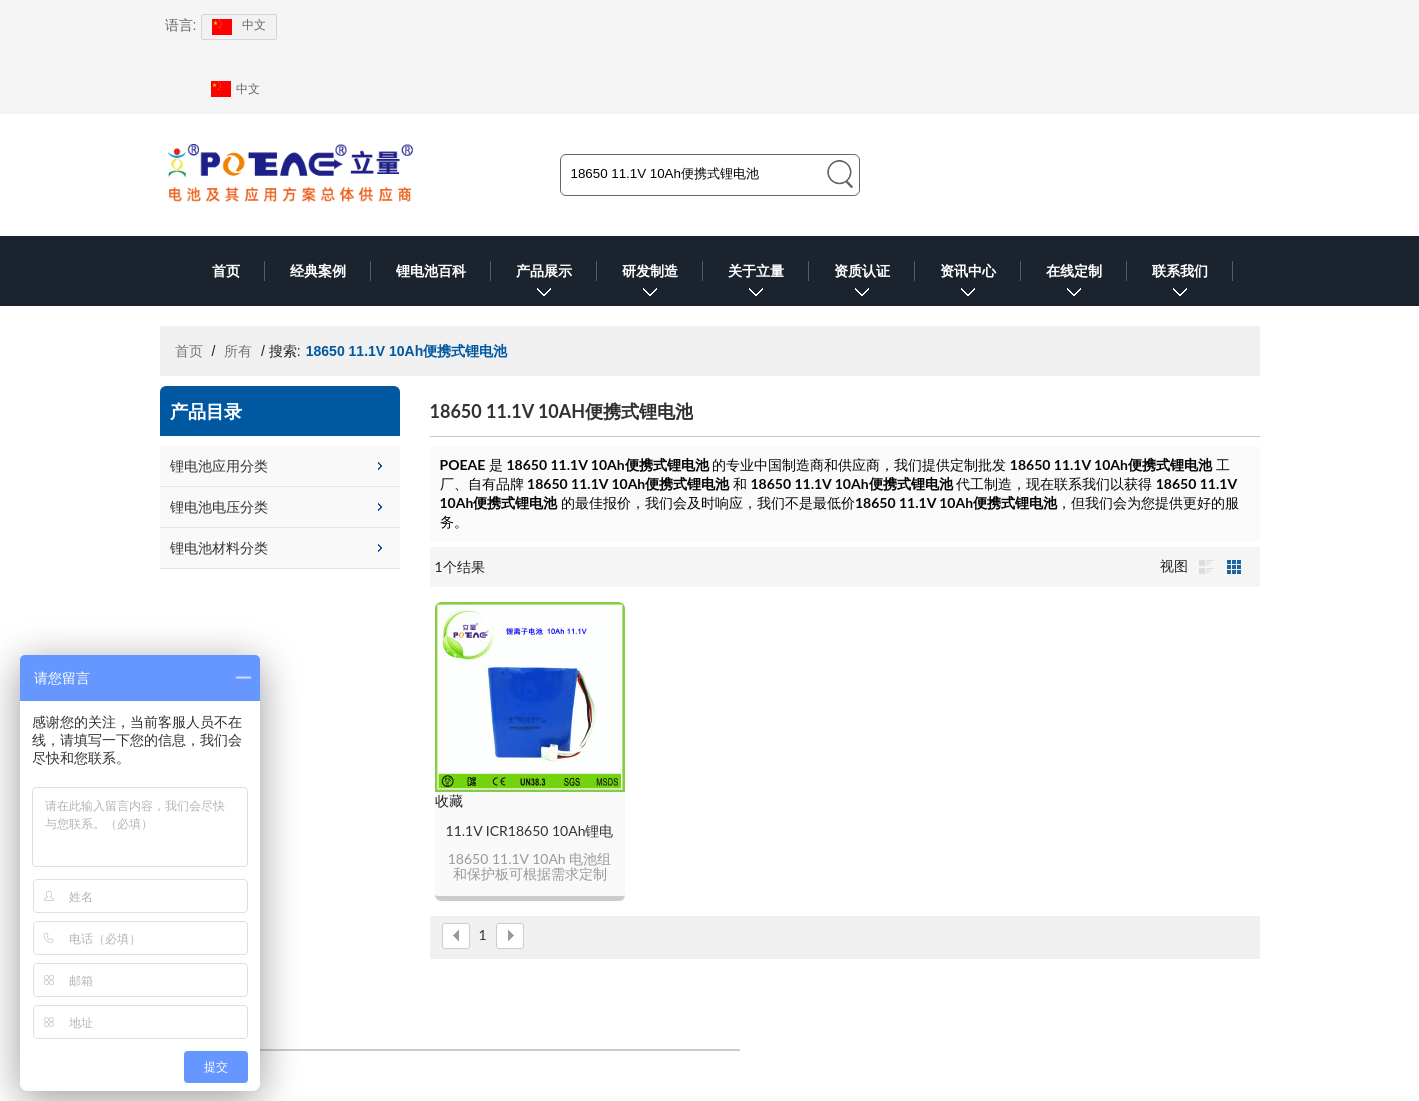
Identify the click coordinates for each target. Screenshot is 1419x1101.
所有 (238, 351)
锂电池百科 (431, 271)
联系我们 (1180, 284)
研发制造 (650, 284)
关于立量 (756, 284)
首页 (226, 271)
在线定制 (1074, 284)
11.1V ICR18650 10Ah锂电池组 (530, 831)
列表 (1206, 567)
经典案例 (318, 271)
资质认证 (862, 284)
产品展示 (544, 284)
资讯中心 (968, 284)
